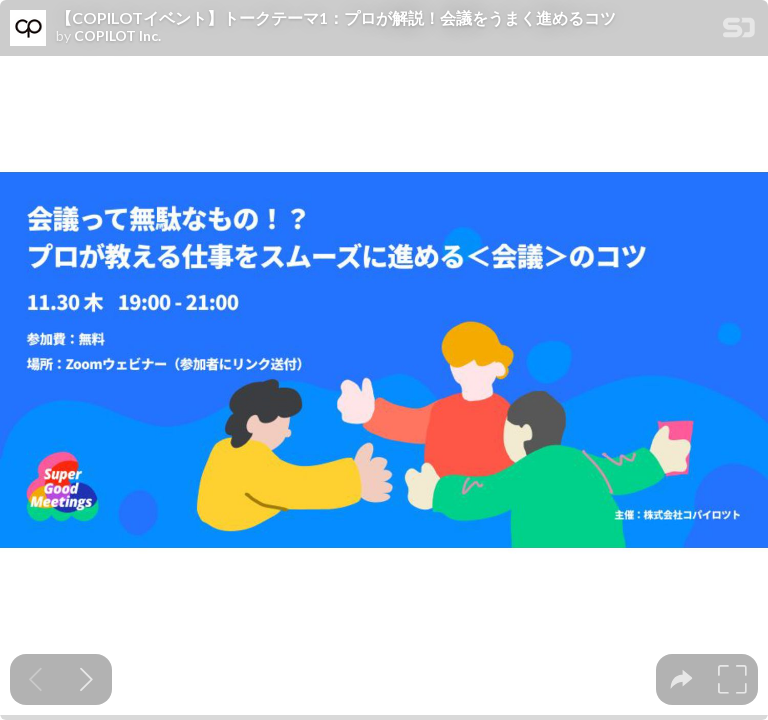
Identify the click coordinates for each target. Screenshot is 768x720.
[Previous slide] (35, 679)
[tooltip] (681, 679)
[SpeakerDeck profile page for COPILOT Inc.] (28, 29)
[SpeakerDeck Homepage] (739, 31)
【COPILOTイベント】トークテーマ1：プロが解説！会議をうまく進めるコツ (336, 18)
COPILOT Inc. (117, 36)
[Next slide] (86, 679)
